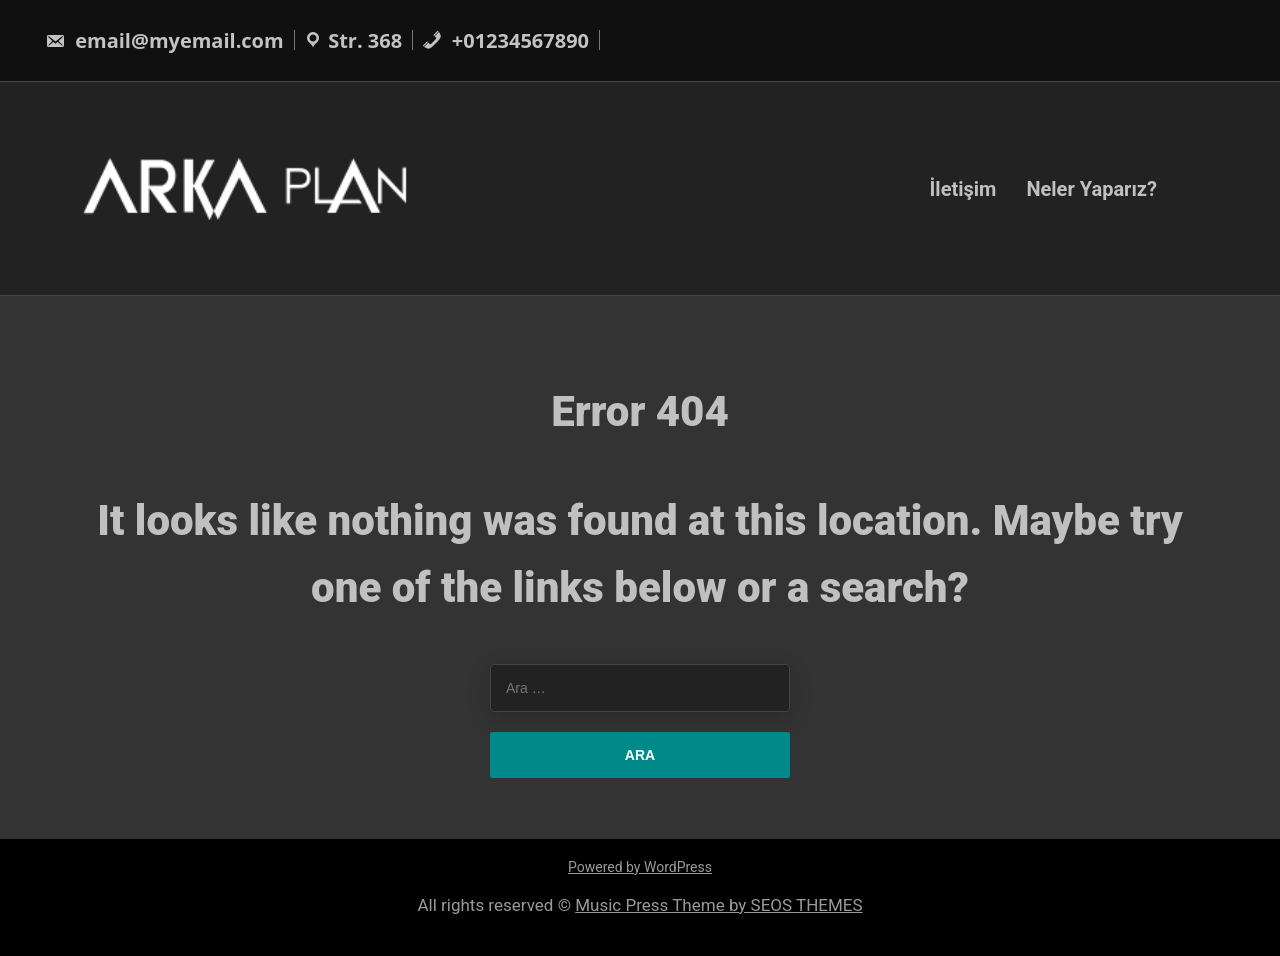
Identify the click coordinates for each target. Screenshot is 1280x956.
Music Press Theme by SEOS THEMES (718, 905)
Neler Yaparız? (1091, 188)
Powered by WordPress (640, 867)
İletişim (962, 188)
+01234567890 (505, 40)
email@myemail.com (164, 40)
